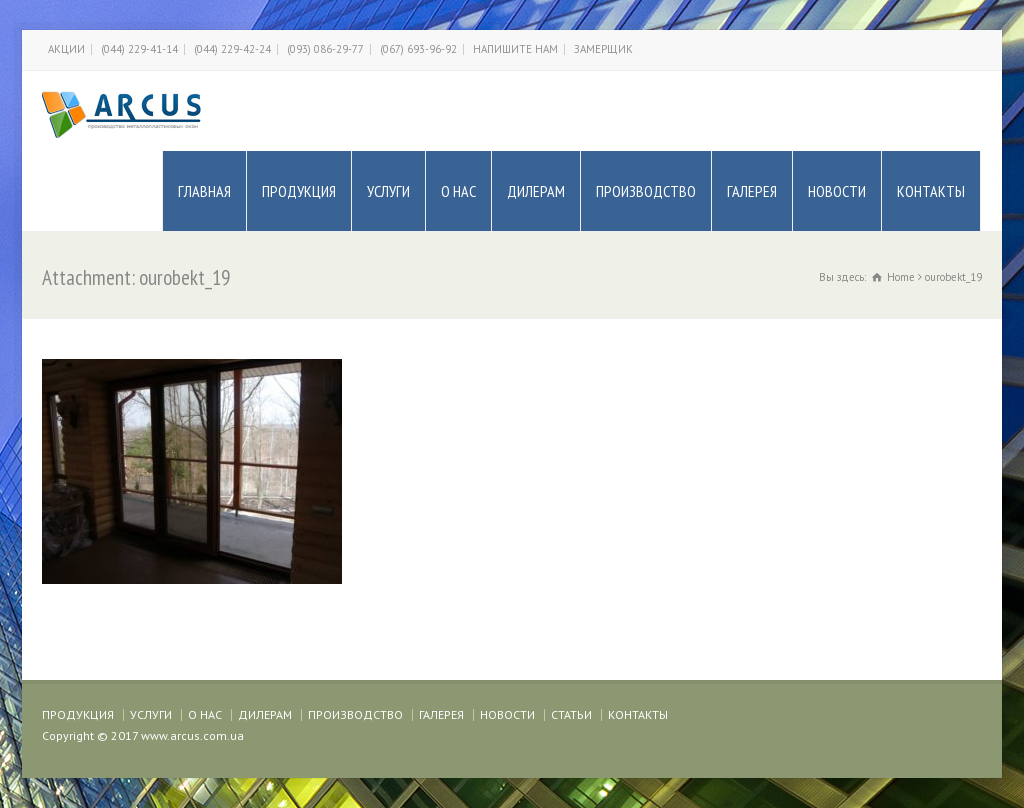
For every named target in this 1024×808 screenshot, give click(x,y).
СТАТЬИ (571, 714)
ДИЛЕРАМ (536, 191)
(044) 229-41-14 (139, 49)
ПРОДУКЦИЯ (299, 191)
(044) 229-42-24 (232, 49)
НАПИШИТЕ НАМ (515, 49)
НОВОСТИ (837, 191)
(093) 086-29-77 (325, 49)
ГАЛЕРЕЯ (752, 191)
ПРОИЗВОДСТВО (646, 191)
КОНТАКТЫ (931, 191)
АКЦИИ (66, 49)
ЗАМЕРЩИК (603, 49)
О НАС (458, 191)
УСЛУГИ (388, 191)
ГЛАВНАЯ (204, 191)
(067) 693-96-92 (418, 49)
